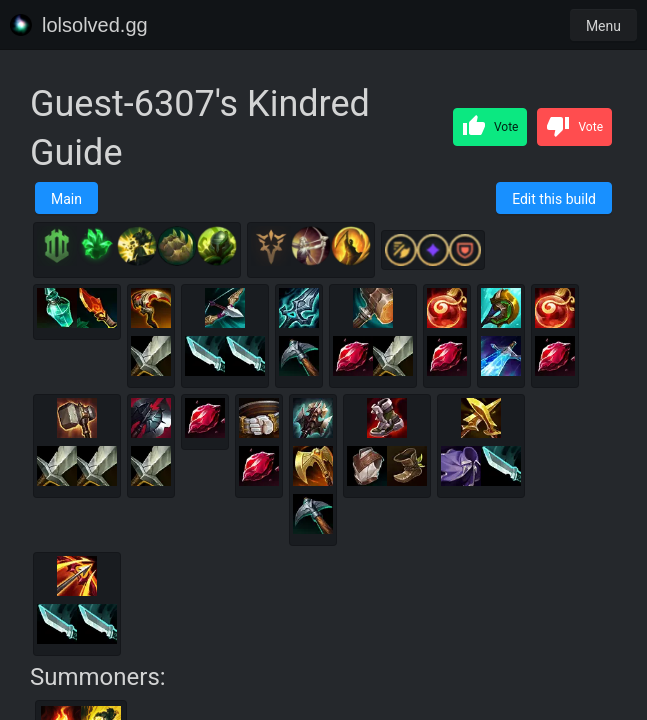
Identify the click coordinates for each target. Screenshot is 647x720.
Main (66, 199)
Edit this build (554, 199)
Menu (603, 26)
